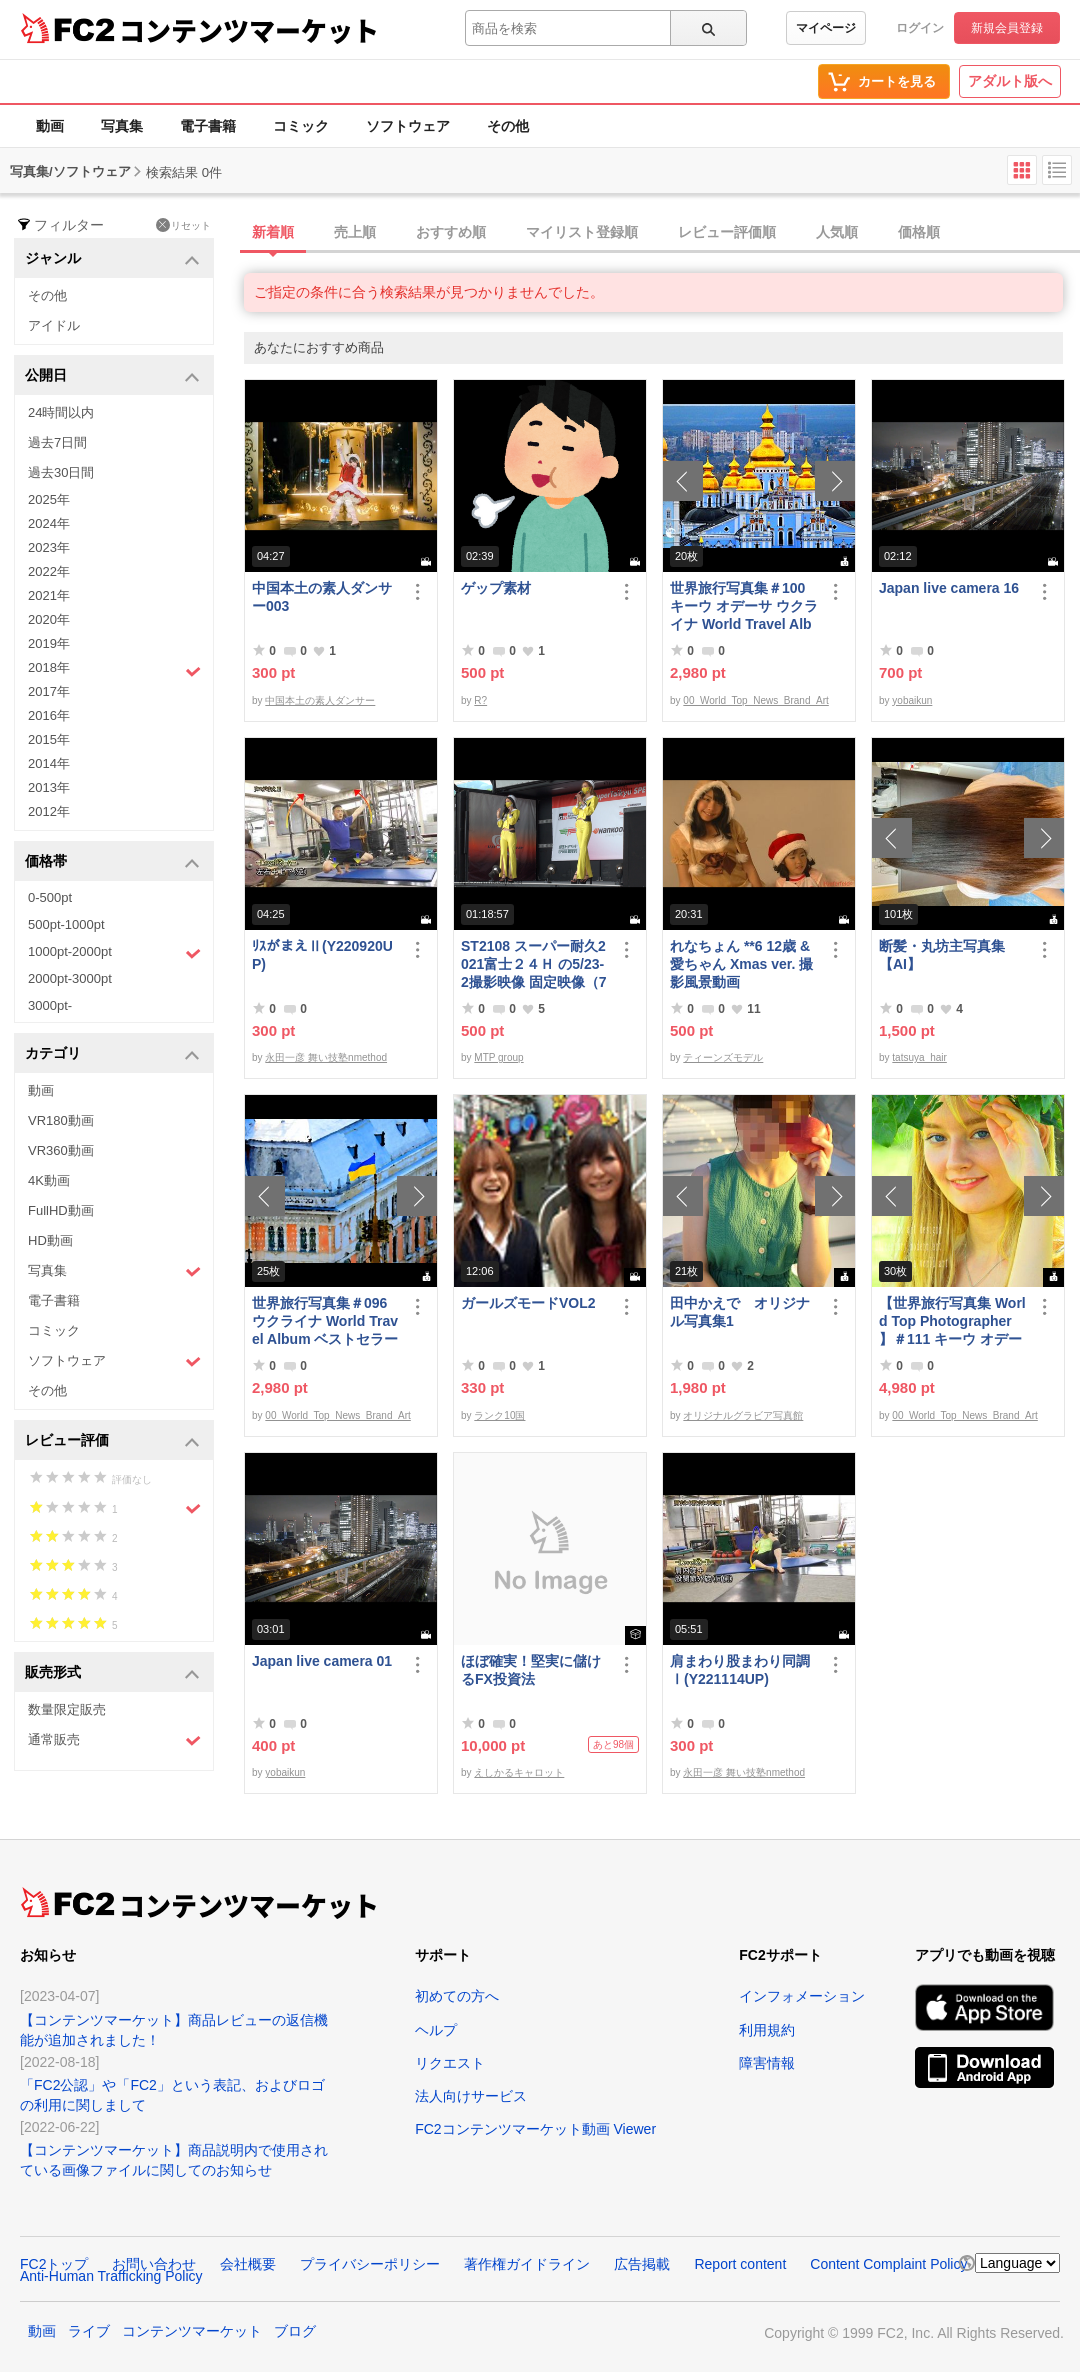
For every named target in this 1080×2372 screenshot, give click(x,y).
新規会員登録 (1007, 28)
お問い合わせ (154, 2264)
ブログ (295, 2331)
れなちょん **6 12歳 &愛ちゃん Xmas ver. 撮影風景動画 (741, 964)
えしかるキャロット (519, 1772)
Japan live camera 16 (949, 588)
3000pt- (50, 1005)
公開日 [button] (112, 376)
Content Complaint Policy (888, 2264)
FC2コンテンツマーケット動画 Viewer (535, 2129)
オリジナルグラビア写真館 (743, 1415)
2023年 (49, 547)
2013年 (49, 787)
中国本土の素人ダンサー (320, 700)
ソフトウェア (408, 126)
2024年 (49, 523)
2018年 (114, 670)
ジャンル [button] (112, 259)
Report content (740, 2264)
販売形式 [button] (112, 1673)
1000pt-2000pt (114, 953)
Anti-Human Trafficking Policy (111, 2276)
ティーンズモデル (723, 1057)
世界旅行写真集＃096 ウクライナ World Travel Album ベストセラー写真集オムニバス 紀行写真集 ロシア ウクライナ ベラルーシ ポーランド (326, 1321)
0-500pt (50, 897)
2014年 (49, 763)
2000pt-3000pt (70, 978)
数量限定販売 (67, 1709)
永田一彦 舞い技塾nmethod (326, 1057)
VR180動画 (61, 1120)
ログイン (920, 28)
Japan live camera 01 (322, 1661)
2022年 (49, 571)
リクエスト (450, 2063)
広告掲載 (642, 2264)
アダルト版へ (1010, 81)
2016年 (49, 715)
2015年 (49, 739)
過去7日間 (57, 442)
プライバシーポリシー (370, 2264)
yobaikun (912, 700)
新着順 (273, 232)
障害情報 (767, 2063)
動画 (50, 126)
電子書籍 (208, 126)
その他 (508, 126)
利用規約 (767, 2030)
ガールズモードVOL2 (528, 1303)
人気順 (837, 232)
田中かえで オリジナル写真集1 (740, 1312)
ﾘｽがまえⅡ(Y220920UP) (322, 955)
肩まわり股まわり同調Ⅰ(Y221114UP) (740, 1670)
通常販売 (114, 1740)
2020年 (49, 619)
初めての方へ (457, 1996)
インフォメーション (802, 1996)
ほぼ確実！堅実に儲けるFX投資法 (531, 1670)
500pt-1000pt (66, 924)
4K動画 (49, 1180)
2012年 (49, 811)
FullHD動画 (61, 1210)
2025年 (49, 499)
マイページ (826, 28)
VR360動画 (61, 1150)
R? (480, 700)
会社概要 (248, 2264)
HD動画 (50, 1240)
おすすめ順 (451, 232)
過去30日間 (61, 472)
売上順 (355, 232)
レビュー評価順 (727, 232)
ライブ (89, 2331)
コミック (301, 126)
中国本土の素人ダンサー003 (322, 597)
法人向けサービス (471, 2096)
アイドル (54, 325)
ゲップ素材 (496, 588)
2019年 (49, 643)
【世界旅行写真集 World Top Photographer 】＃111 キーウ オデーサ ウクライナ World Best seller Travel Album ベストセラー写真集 (952, 1321)
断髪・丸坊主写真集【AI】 (942, 955)
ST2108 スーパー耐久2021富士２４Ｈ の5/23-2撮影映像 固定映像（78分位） (533, 964)
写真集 (122, 126)
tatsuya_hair (919, 1057)
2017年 (49, 691)
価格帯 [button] (112, 862)
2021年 (49, 595)
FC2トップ (54, 2264)
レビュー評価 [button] (112, 1441)
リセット (183, 225)
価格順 (919, 232)
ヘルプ (436, 2030)
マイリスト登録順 (582, 232)
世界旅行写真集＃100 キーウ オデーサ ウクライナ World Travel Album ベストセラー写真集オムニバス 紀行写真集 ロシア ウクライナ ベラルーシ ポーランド (744, 606)
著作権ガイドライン (527, 2264)
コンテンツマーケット (249, 30)
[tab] (662, 233)
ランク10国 (499, 1415)
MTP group (498, 1057)
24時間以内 (61, 412)
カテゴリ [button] (112, 1054)
